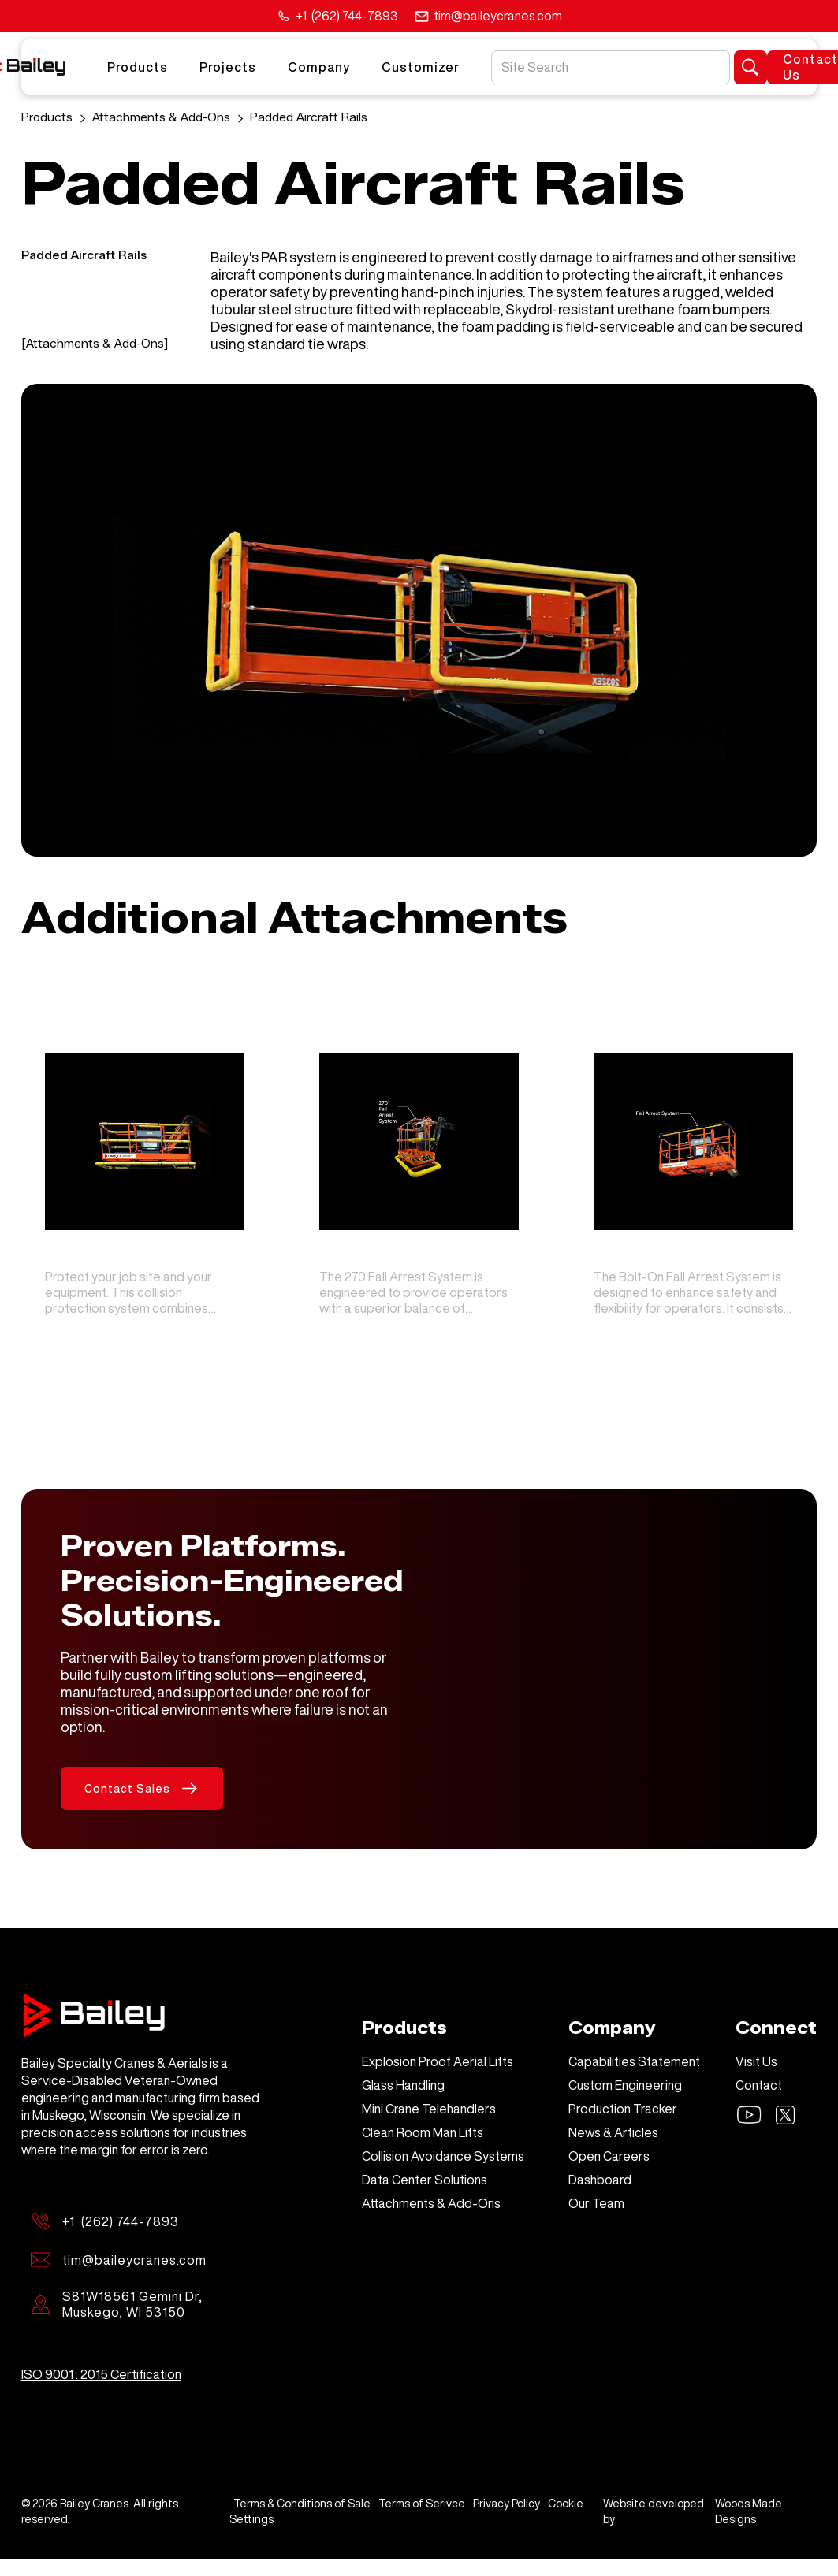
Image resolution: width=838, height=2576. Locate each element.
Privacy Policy (506, 2503)
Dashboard (599, 2179)
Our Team (596, 2203)
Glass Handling (403, 2085)
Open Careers (609, 2156)
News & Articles (613, 2132)
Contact (759, 2085)
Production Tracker (622, 2108)
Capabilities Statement (634, 2061)
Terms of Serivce (421, 2503)
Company (319, 67)
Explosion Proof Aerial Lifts (437, 2061)
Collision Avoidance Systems (443, 2156)
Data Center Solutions (424, 2179)
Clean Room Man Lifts (422, 2132)
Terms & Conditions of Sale (302, 2503)
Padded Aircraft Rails (308, 118)
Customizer (421, 67)
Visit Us (756, 2061)
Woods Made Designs (748, 2511)
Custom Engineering (625, 2085)
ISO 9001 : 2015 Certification (101, 2374)
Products (137, 67)
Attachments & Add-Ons (161, 118)
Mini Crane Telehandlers (429, 2108)
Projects (227, 67)
